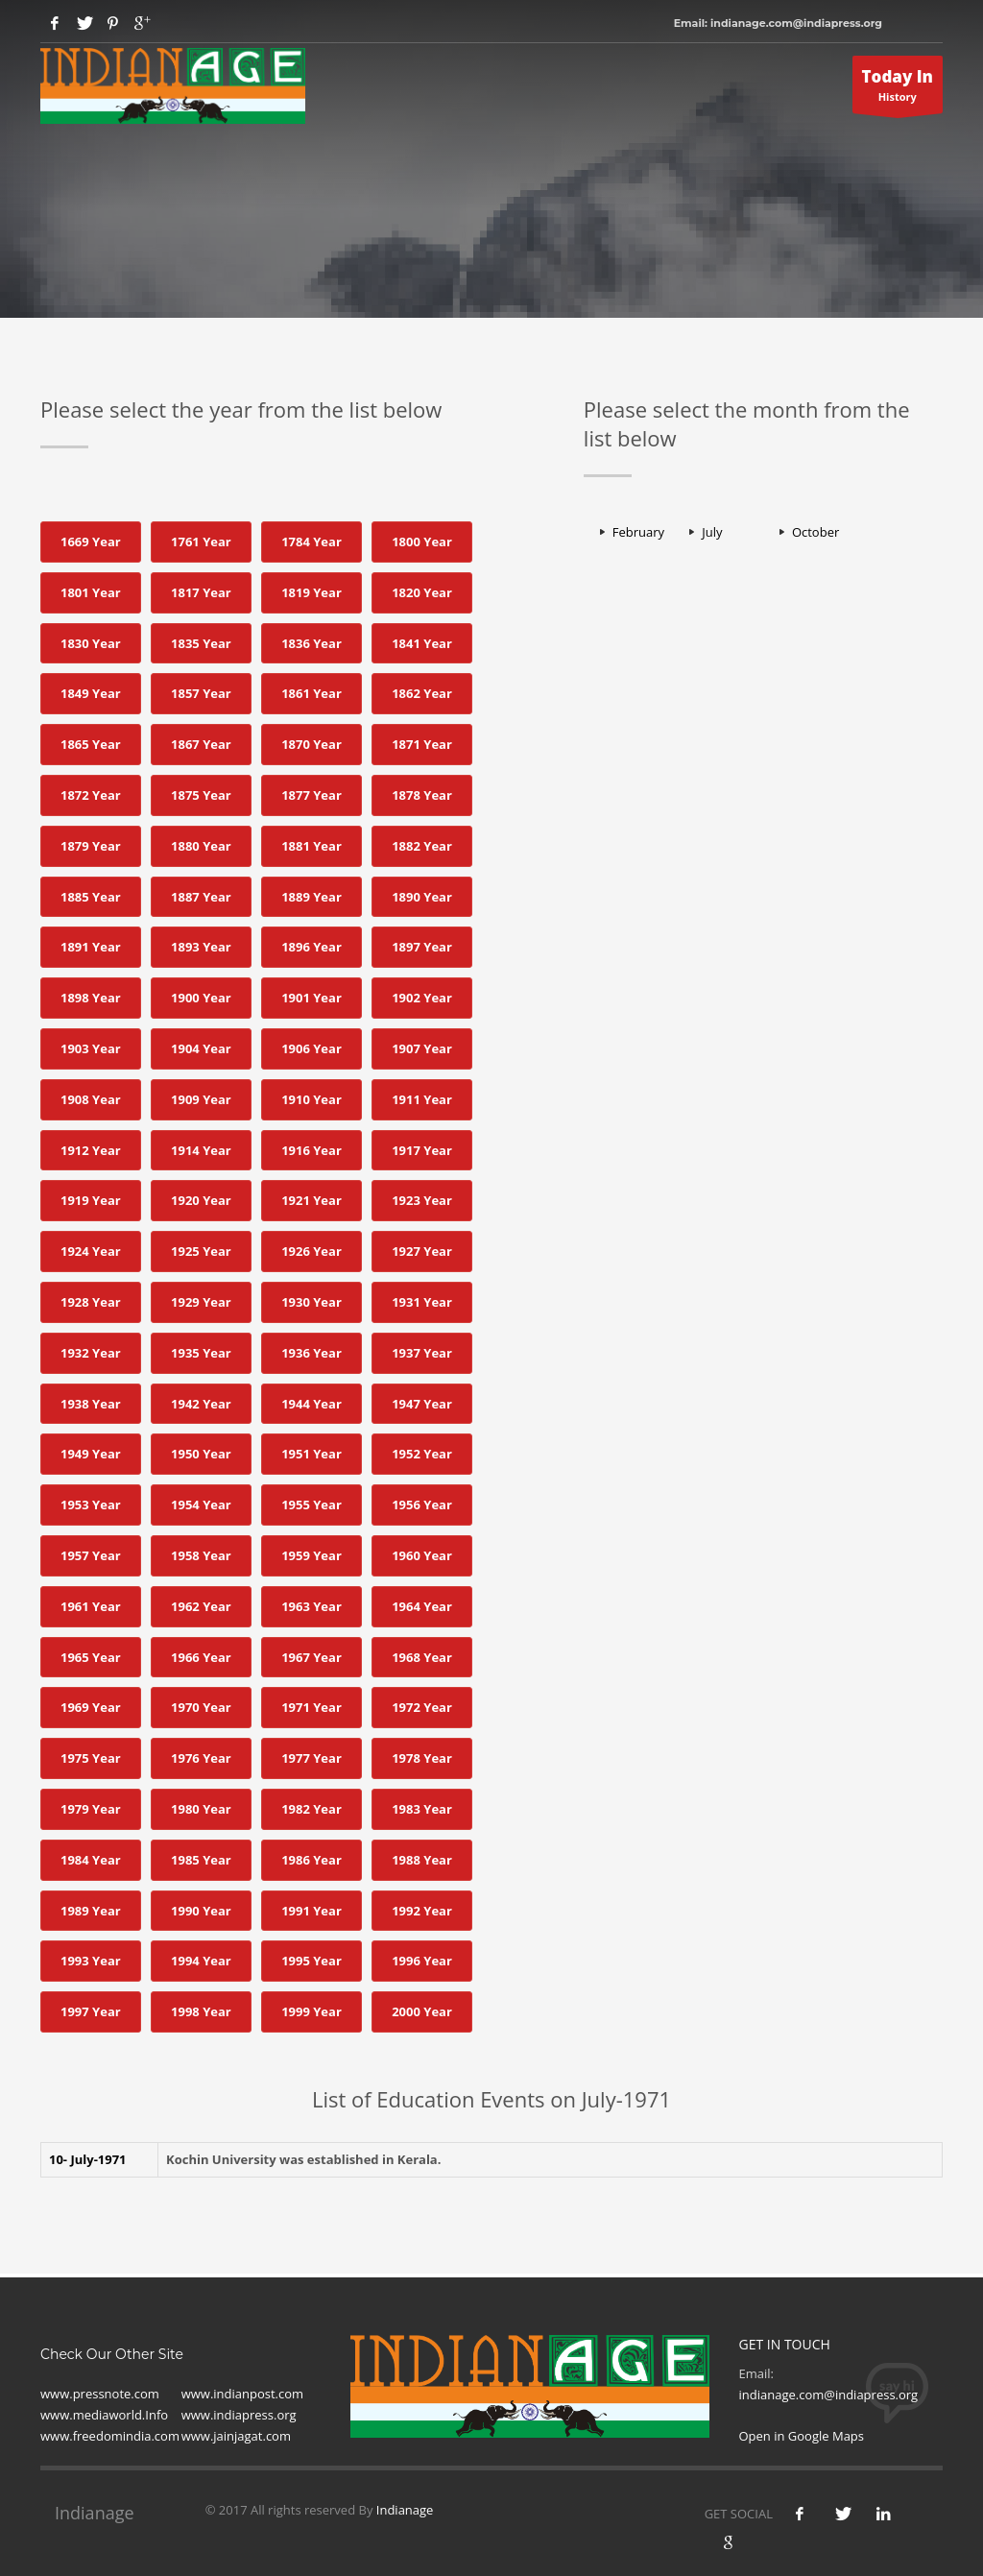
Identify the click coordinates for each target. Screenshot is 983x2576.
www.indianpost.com (242, 2393)
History (898, 89)
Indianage (405, 2509)
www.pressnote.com (99, 2393)
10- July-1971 (88, 2159)
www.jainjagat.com (236, 2435)
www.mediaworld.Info (104, 2414)
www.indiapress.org (239, 2414)
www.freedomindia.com (110, 2435)
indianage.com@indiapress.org (828, 2394)
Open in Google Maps (801, 2435)
